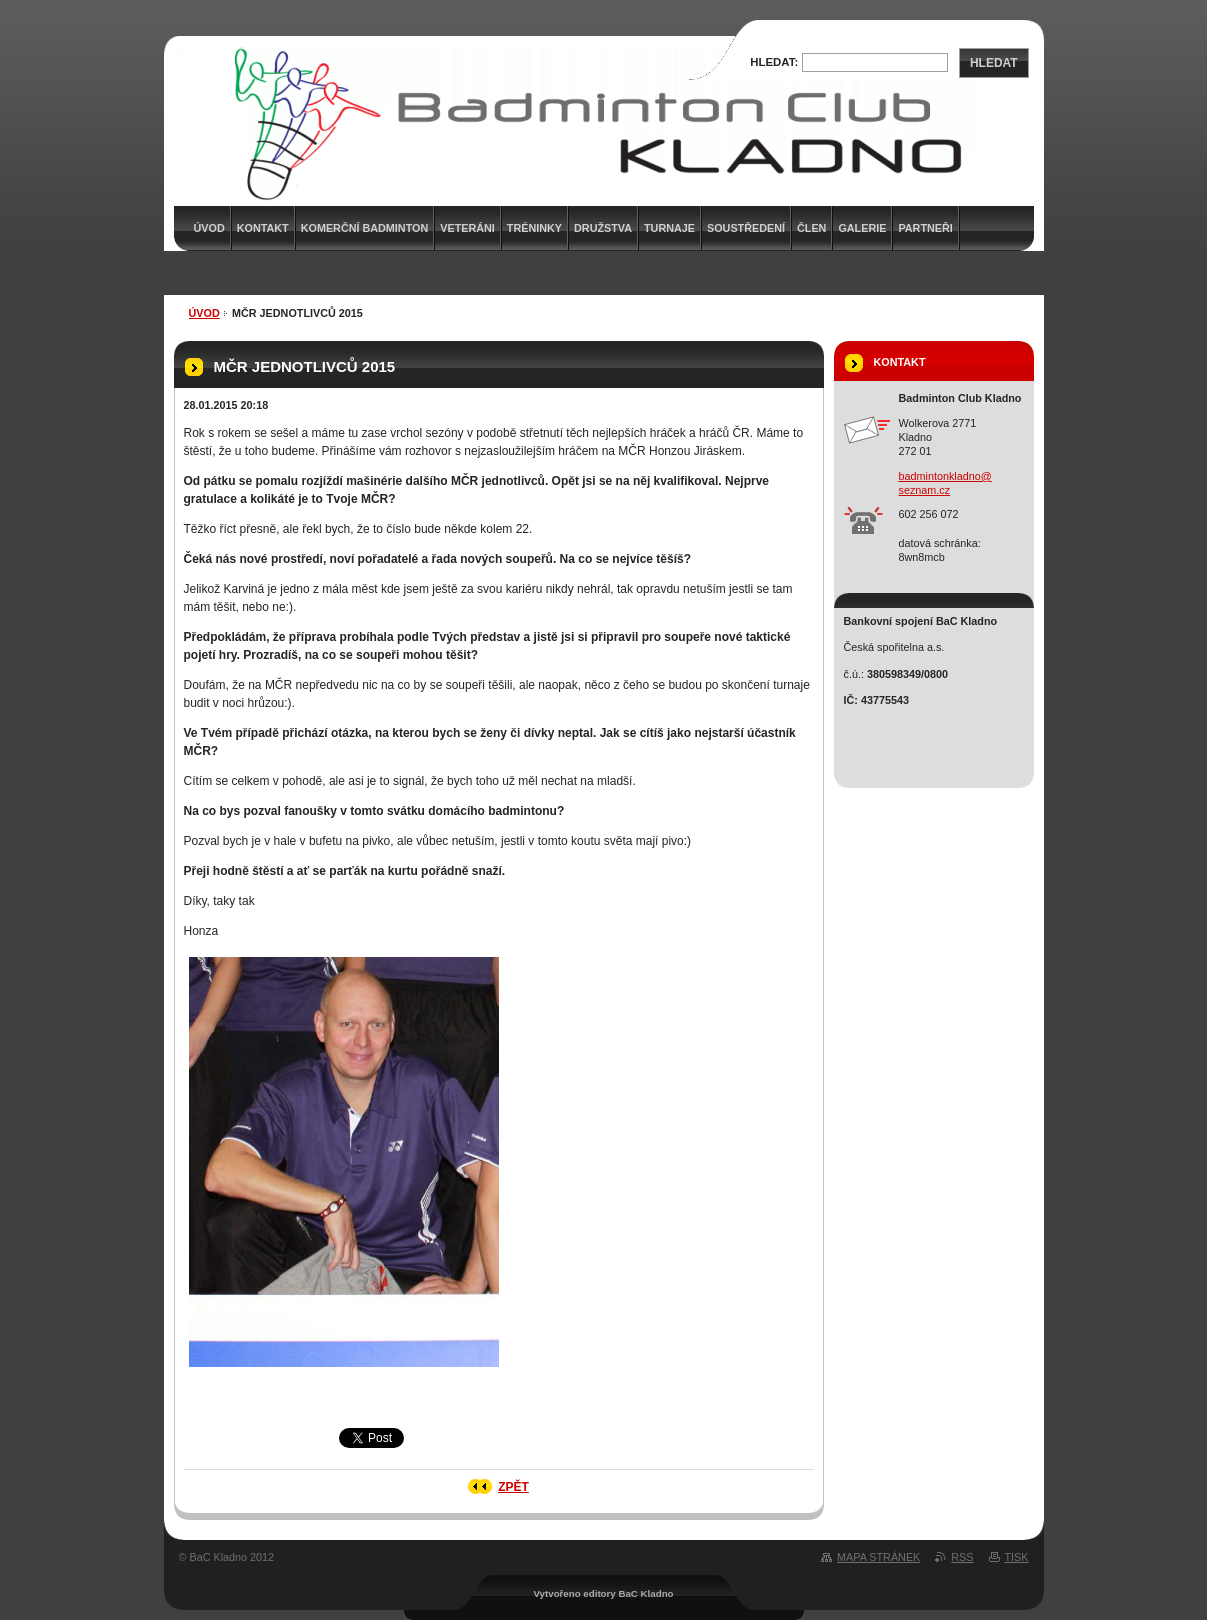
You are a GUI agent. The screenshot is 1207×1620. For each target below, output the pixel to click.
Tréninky (534, 228)
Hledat (994, 63)
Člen (811, 228)
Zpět (513, 1487)
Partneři (925, 228)
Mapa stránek (878, 1557)
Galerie (862, 228)
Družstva (603, 228)
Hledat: (774, 62)
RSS (962, 1557)
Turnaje (669, 228)
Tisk (1017, 1557)
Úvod (204, 313)
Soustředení (746, 228)
